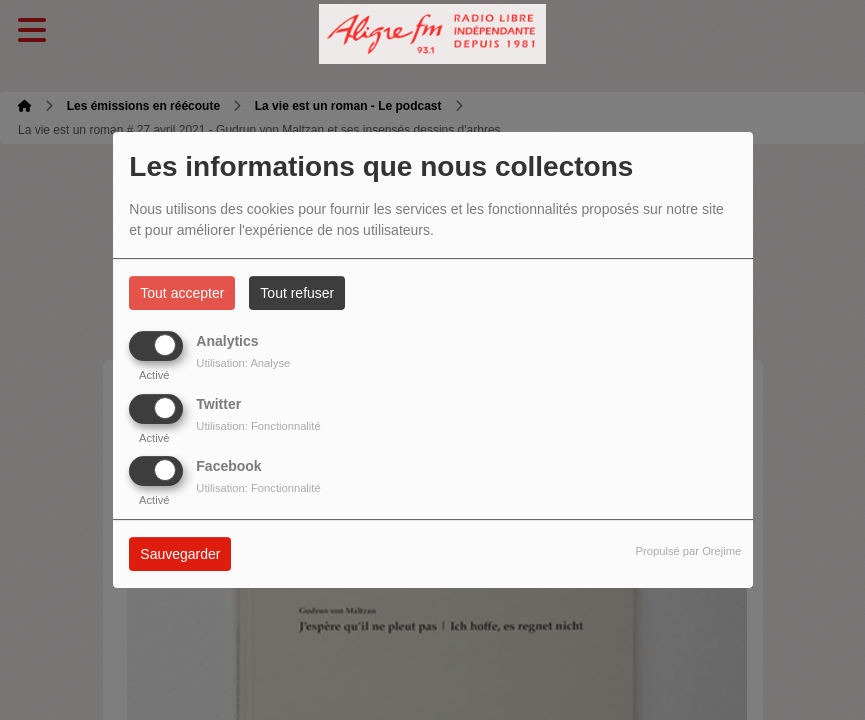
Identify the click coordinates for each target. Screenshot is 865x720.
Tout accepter (182, 293)
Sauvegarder (180, 554)
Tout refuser (297, 293)
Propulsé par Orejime (689, 551)
